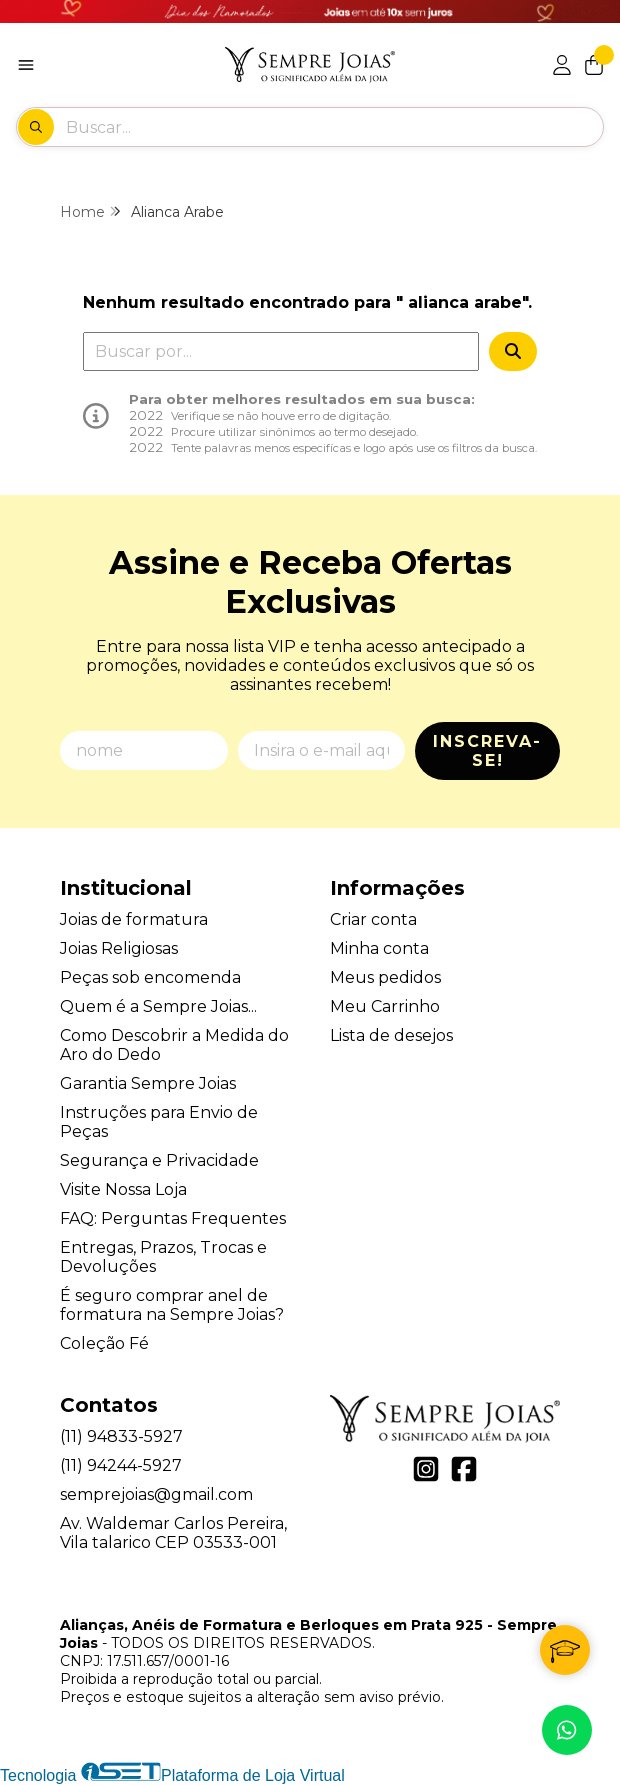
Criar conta (373, 919)
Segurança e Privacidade (159, 1160)
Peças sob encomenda (150, 977)
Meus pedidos (385, 977)
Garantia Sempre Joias (148, 1083)
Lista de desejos (391, 1035)
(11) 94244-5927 (121, 1465)
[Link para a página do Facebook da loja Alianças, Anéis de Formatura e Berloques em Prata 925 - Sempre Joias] (464, 1469)
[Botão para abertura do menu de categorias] (26, 65)
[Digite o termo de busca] (334, 127)
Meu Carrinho (385, 1006)
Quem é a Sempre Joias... (158, 1006)
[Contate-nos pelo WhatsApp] (567, 1730)
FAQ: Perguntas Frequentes (173, 1218)
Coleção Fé (104, 1343)
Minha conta (379, 948)
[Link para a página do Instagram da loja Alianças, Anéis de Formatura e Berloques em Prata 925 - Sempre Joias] (426, 1469)
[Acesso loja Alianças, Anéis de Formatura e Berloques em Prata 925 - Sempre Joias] (562, 65)
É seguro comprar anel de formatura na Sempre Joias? (172, 1305)
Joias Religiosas (119, 948)
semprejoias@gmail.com (156, 1494)
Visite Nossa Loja (123, 1189)
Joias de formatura (134, 919)
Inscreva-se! (487, 751)
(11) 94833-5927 (121, 1436)
